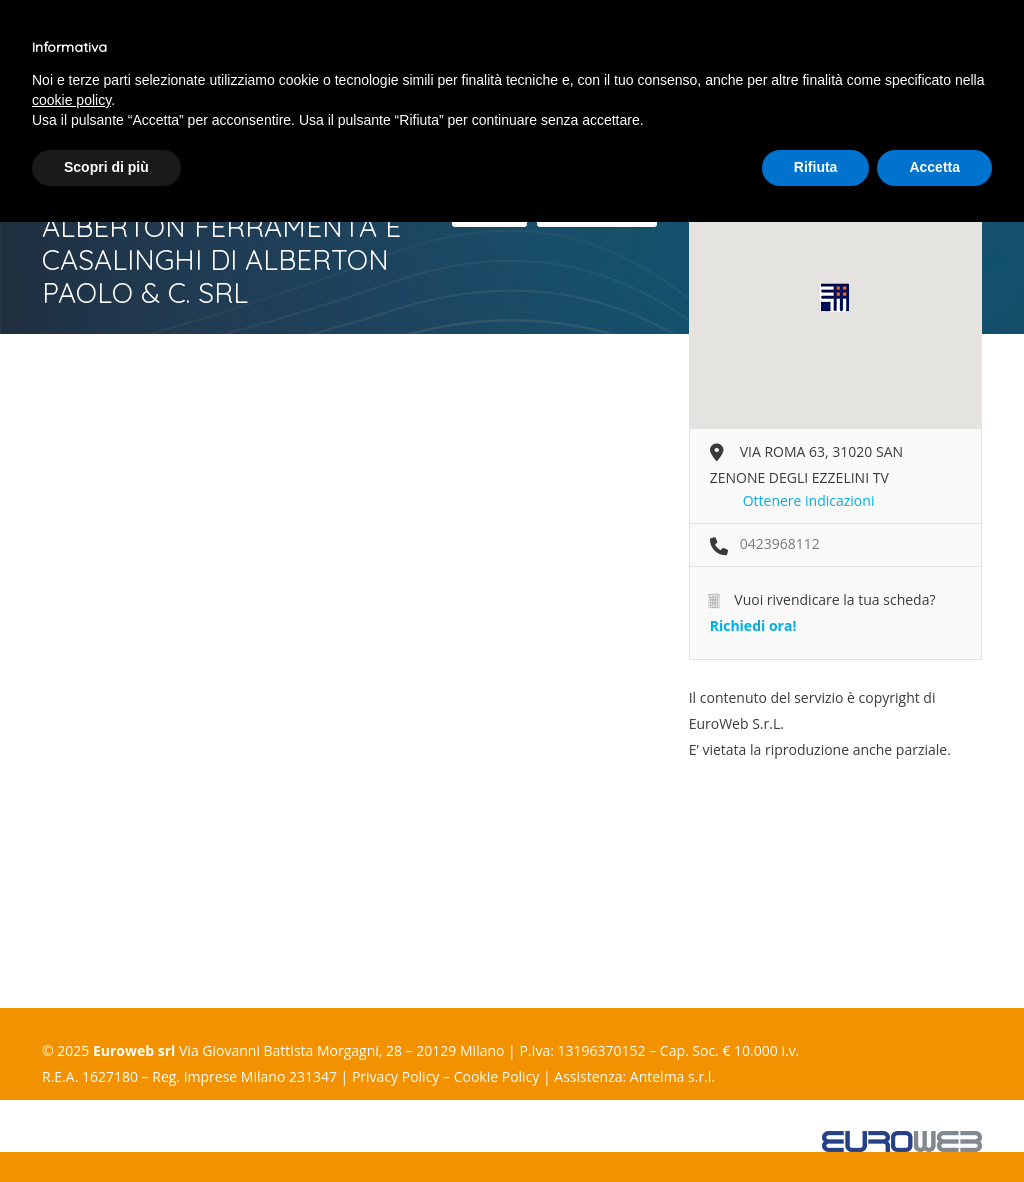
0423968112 (780, 543)
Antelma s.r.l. (672, 1076)
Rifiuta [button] (816, 167)
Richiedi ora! (753, 625)
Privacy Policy (395, 1076)
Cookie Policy (497, 1076)
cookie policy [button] (71, 100)
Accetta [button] (934, 167)
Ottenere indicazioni (809, 500)
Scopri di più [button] (106, 167)
